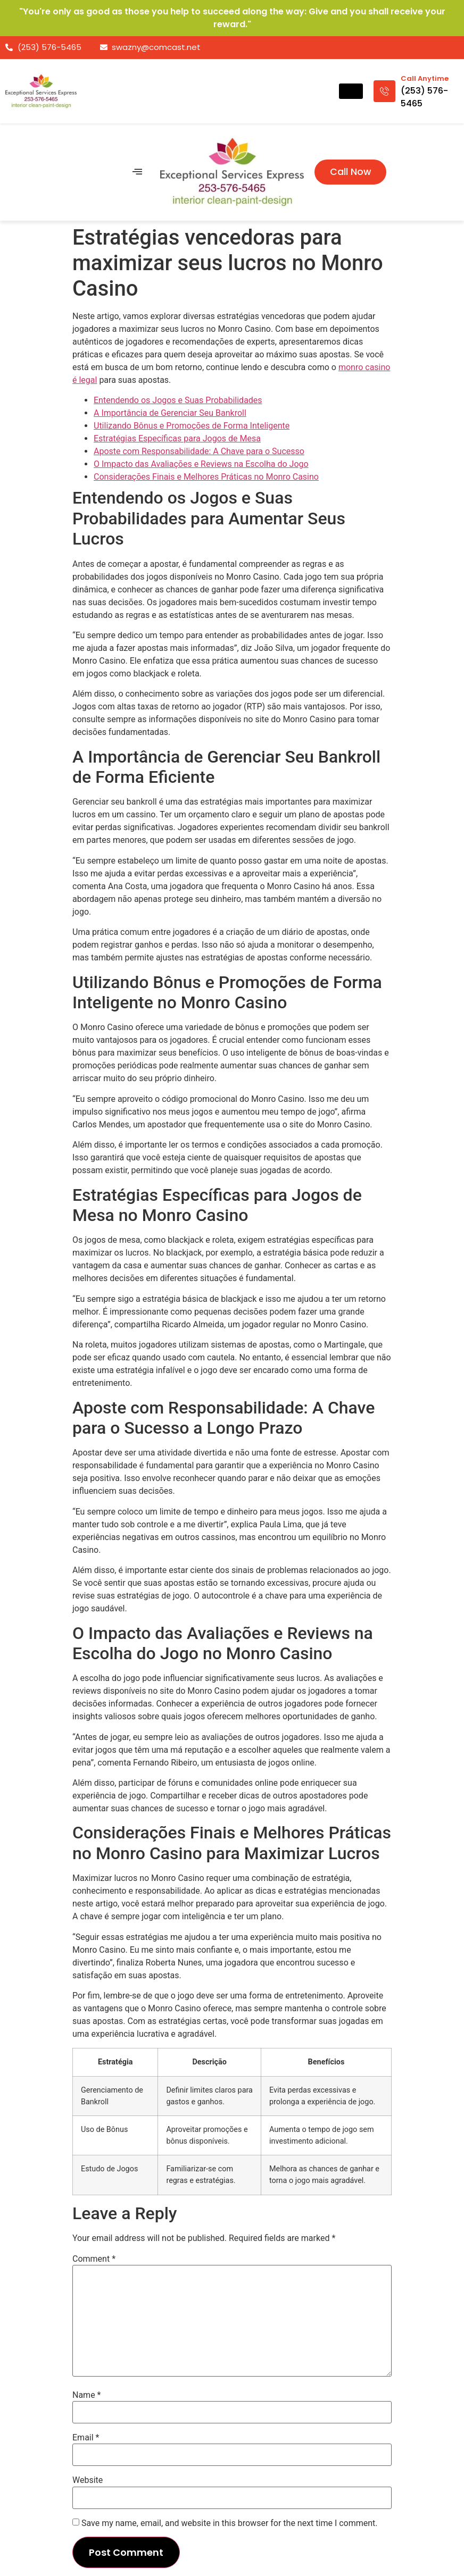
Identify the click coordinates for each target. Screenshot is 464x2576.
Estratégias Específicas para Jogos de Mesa (177, 438)
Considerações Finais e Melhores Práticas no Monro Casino (206, 477)
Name (86, 2395)
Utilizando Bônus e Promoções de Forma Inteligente (191, 426)
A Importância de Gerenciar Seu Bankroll (170, 413)
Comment (93, 2259)
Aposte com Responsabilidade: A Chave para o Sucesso (199, 451)
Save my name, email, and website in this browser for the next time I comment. (229, 2523)
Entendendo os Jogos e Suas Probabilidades (178, 400)
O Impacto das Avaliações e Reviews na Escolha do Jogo (201, 464)
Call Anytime (425, 78)
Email (85, 2437)
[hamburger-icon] (351, 91)
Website (87, 2480)
